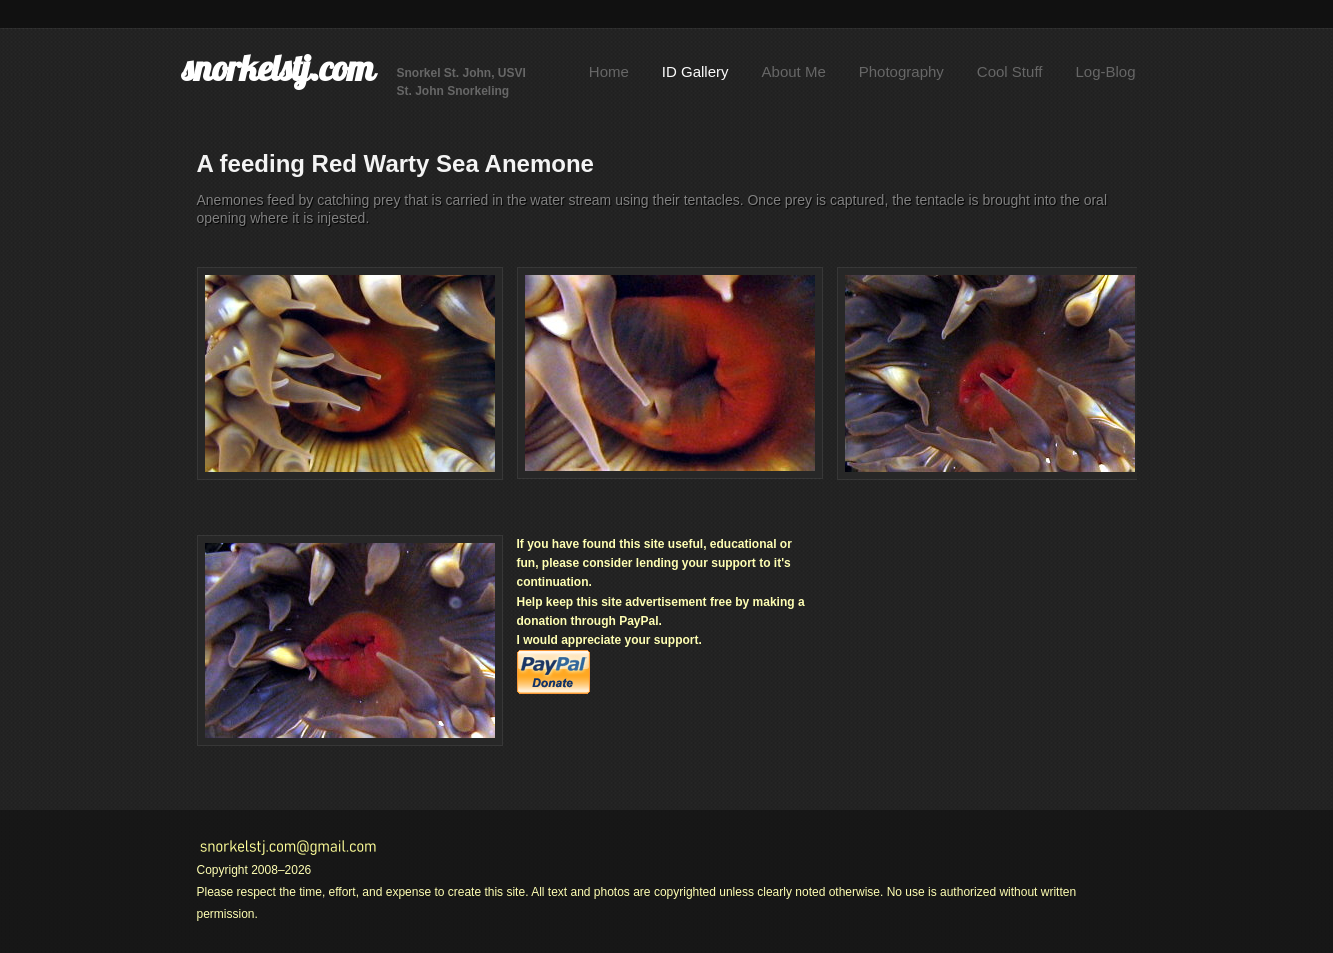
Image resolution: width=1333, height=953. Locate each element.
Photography (901, 71)
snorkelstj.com (278, 68)
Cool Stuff (1010, 71)
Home (609, 71)
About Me (794, 71)
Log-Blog (1105, 71)
